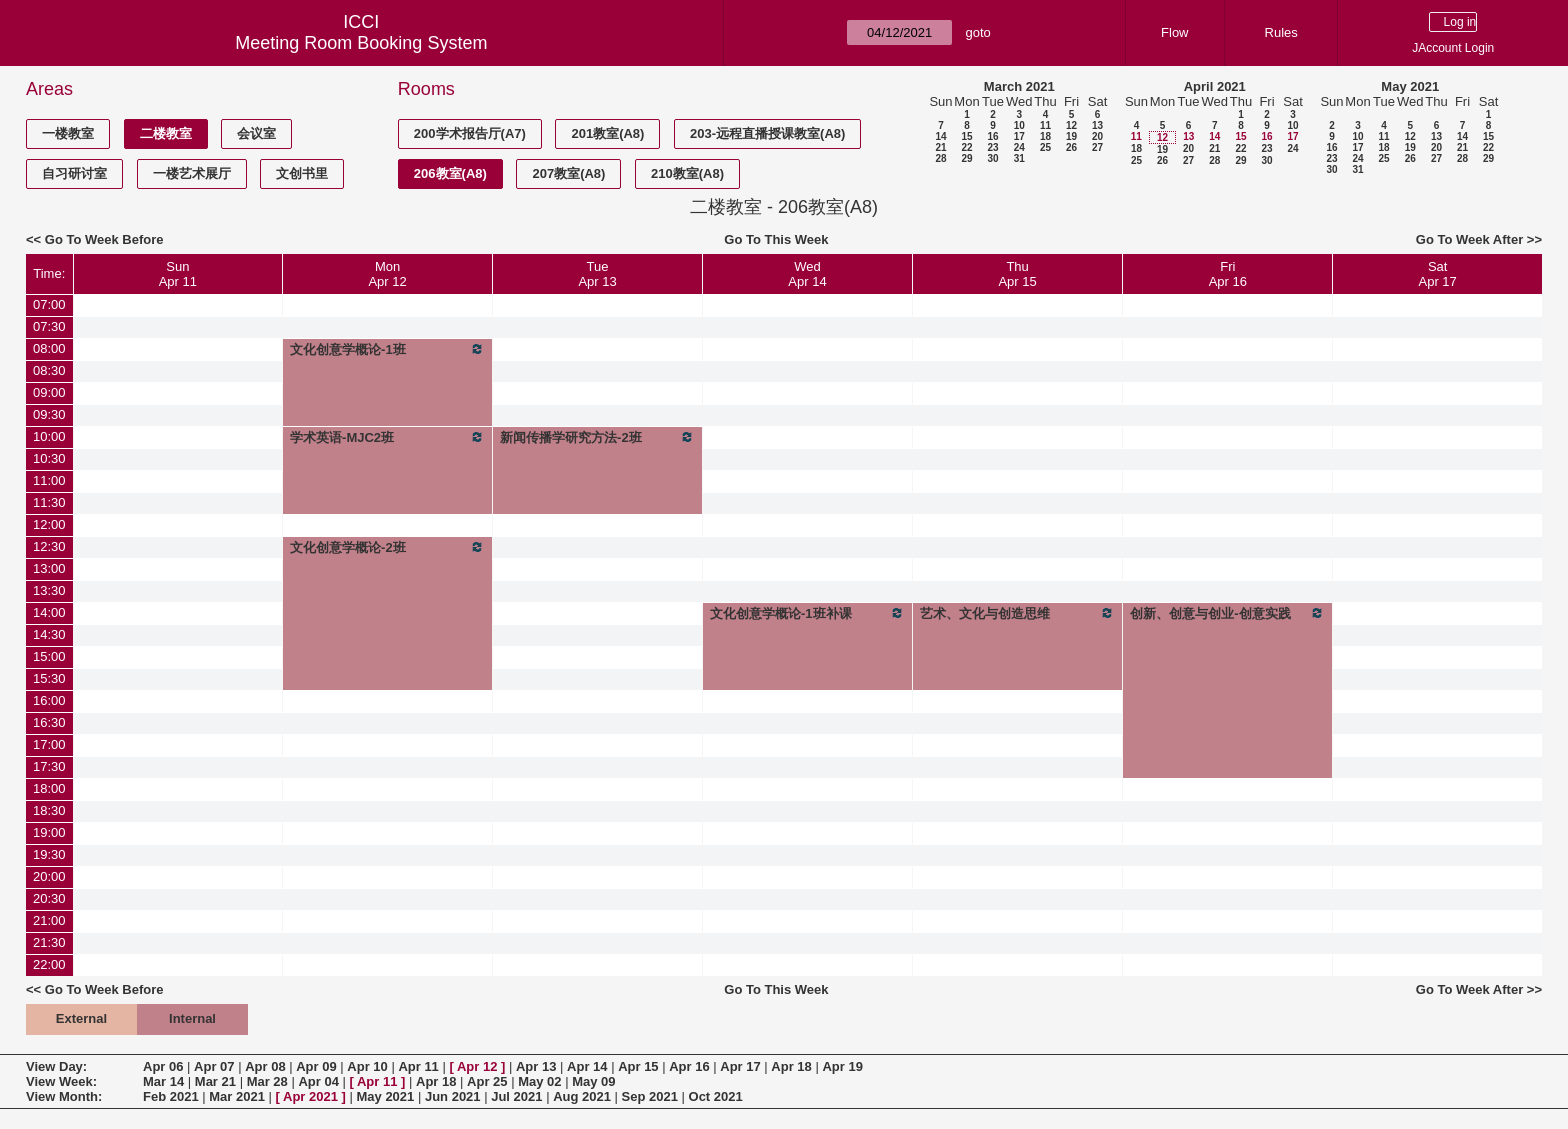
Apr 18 (791, 1066)
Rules (1281, 32)
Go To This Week (776, 239)
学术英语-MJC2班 (387, 437)
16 (992, 136)
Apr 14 (587, 1066)
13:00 (49, 568)
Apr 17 (740, 1066)
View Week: (61, 1081)
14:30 (49, 634)
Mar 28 (267, 1081)
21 (940, 147)
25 (1045, 147)
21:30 (49, 942)
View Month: (64, 1096)
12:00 (49, 524)
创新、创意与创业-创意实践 (1227, 613)
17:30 (49, 766)
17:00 (49, 744)
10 (1019, 125)
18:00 (49, 788)
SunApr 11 (178, 274)
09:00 (49, 392)
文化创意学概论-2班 (387, 547)
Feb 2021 (171, 1096)
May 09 (593, 1081)
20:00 (49, 876)
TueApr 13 (597, 274)
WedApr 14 (807, 274)
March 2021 (1019, 86)
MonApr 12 (387, 274)
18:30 (49, 810)
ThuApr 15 (1017, 274)
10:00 (49, 436)
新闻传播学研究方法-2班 (597, 437)
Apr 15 (638, 1066)
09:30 (49, 414)
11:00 (49, 480)
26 (1071, 147)
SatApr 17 (1438, 274)
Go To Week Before (104, 239)
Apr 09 (316, 1066)
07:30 (49, 326)
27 (1097, 147)
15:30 (49, 678)
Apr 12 (477, 1066)
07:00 (49, 304)
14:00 (49, 612)
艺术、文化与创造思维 (1017, 613)
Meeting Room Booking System (361, 43)
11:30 (49, 502)
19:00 (49, 832)
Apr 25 (487, 1081)
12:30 (49, 546)
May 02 (539, 1081)
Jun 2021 (453, 1096)
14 (940, 136)
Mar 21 (215, 1081)
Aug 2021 (582, 1096)
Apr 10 (367, 1066)
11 (1045, 125)
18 (1045, 136)
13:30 (49, 590)
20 (1097, 136)
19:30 (49, 854)
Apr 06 (163, 1066)
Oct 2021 (716, 1096)
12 (1071, 125)
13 (1097, 125)
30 (992, 158)
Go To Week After (1469, 239)
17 (1019, 136)
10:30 (49, 458)
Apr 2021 (310, 1096)
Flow (1174, 32)
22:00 (49, 964)
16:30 (49, 722)
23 (992, 147)
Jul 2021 (516, 1096)
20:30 (49, 898)
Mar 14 (163, 1081)
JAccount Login (1453, 48)
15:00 (49, 656)
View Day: (56, 1066)
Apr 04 (318, 1081)
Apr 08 (265, 1066)
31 (1019, 158)
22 (966, 147)
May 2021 (1410, 86)
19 (1071, 136)
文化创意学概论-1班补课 (807, 613)
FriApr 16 (1228, 274)
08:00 (49, 348)
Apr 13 (536, 1066)
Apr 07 (214, 1066)
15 (966, 136)
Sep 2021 (650, 1096)
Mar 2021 (237, 1096)
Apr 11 (418, 1066)
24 (1019, 147)
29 (966, 158)
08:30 (49, 370)
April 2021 (1215, 86)
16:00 (49, 700)
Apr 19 (842, 1066)
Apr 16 (689, 1066)
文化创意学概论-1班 (387, 349)
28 (940, 158)
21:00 (49, 920)
